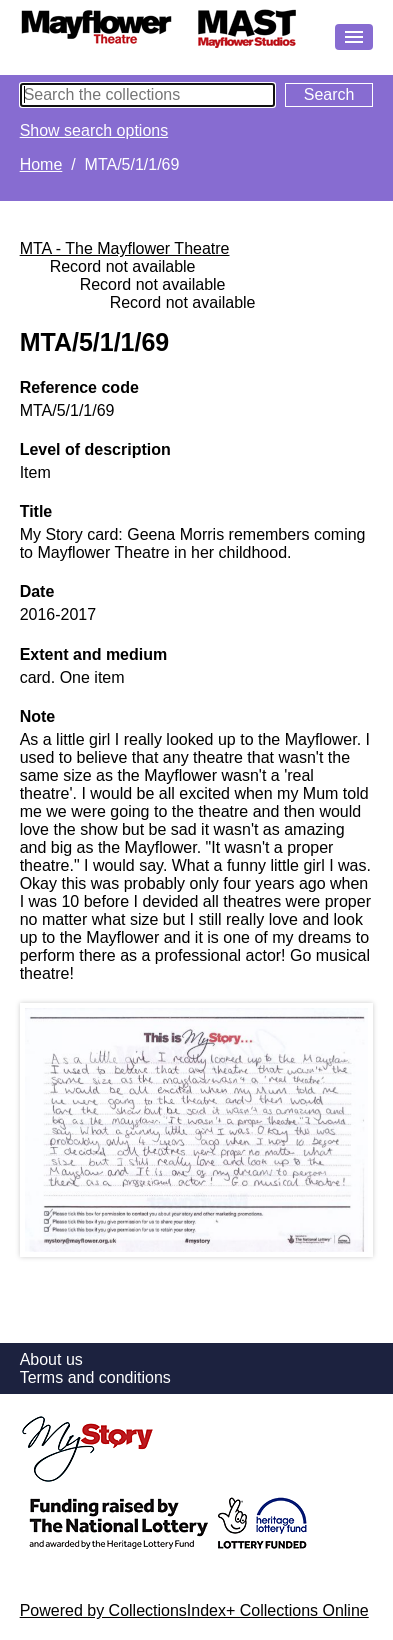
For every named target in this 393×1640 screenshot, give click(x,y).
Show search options (94, 130)
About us (51, 1359)
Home (41, 164)
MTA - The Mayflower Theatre (125, 248)
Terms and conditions (95, 1377)
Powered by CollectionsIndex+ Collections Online (194, 1610)
